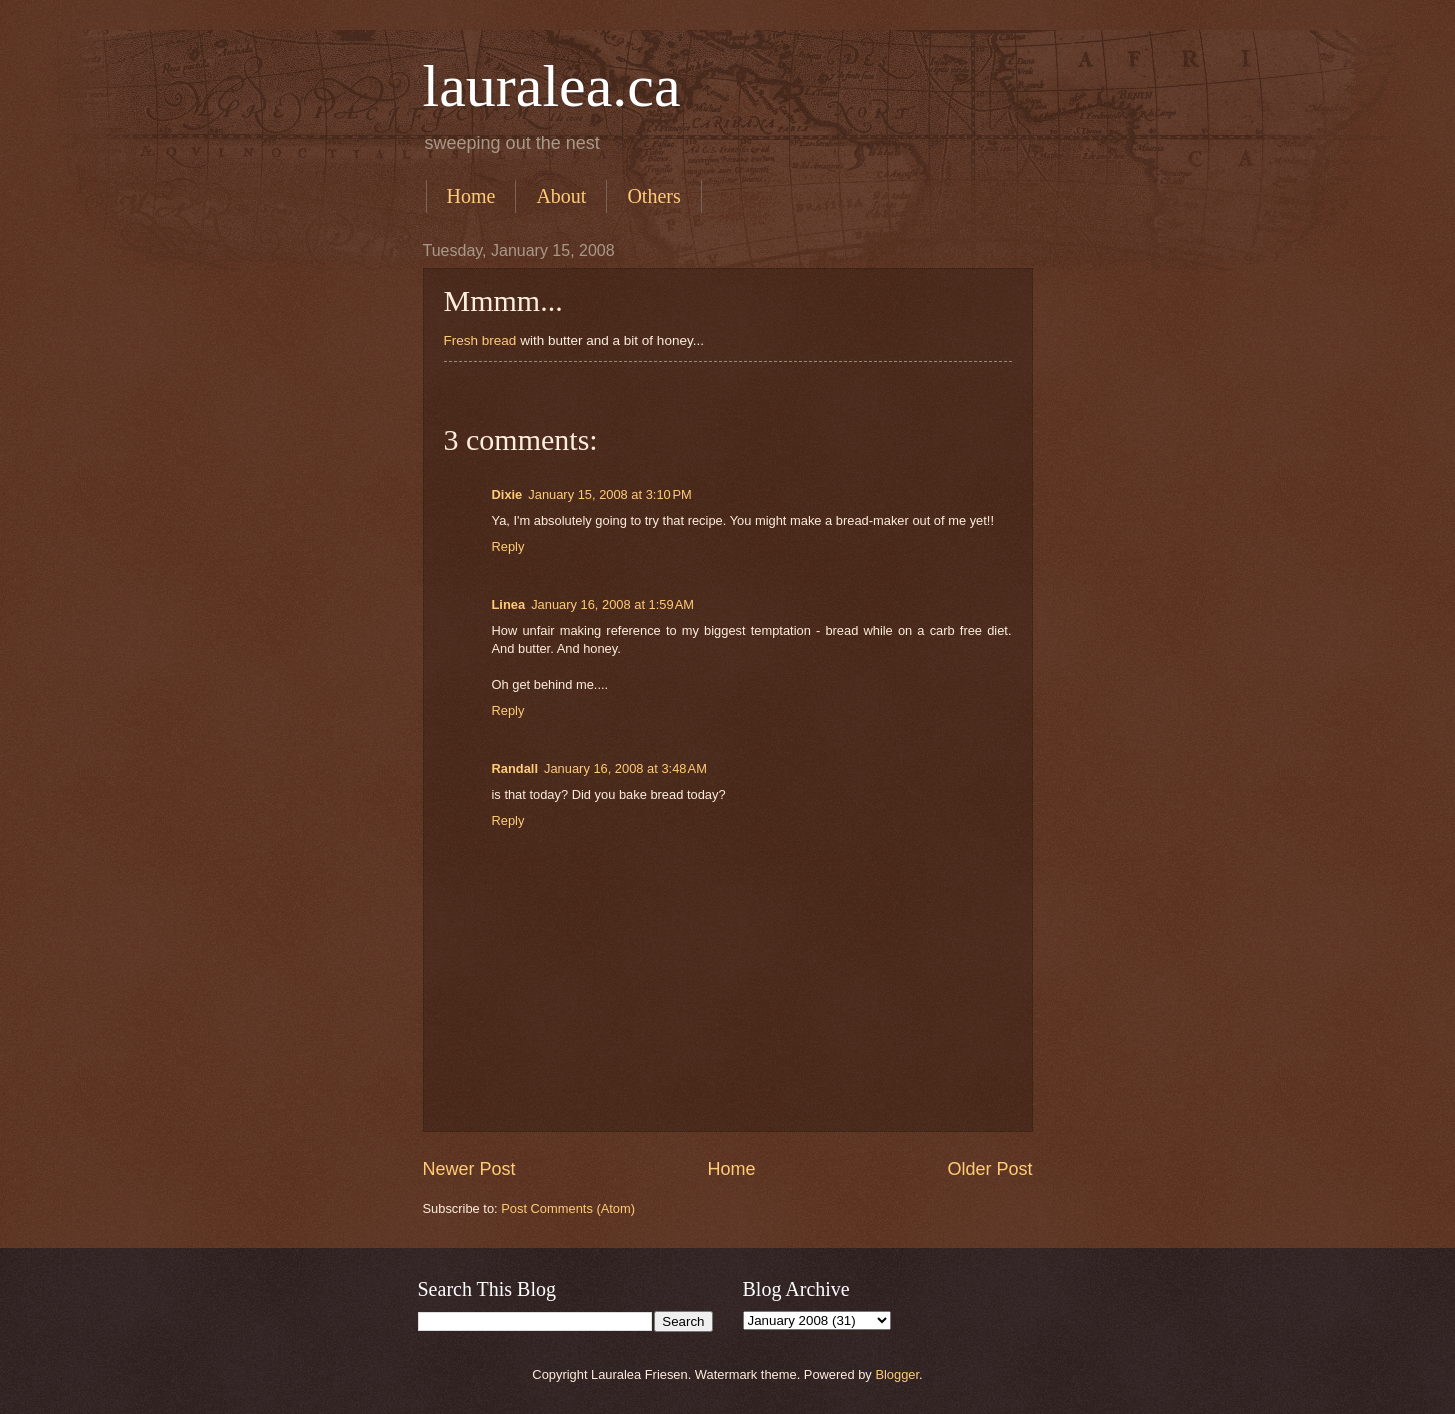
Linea (509, 604)
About (561, 196)
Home (471, 196)
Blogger (897, 1374)
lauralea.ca (552, 86)
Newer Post (469, 1169)
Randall (515, 768)
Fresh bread (480, 340)
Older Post (989, 1169)
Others (653, 196)
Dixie (507, 494)
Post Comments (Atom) (568, 1208)
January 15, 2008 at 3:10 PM (610, 494)
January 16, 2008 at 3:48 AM (625, 768)
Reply (508, 546)
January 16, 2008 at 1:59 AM (612, 604)
